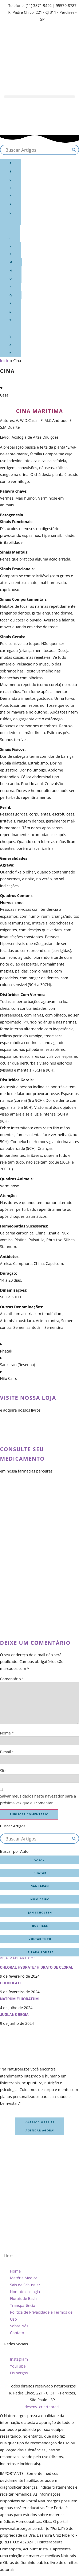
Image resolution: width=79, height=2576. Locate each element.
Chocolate (11, 1983)
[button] (39, 96)
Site (3, 1770)
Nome (7, 1733)
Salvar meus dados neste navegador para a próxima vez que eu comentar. (38, 1799)
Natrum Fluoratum (19, 1999)
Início (4, 360)
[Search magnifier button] (74, 150)
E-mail (7, 1751)
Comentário (12, 1678)
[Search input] (37, 150)
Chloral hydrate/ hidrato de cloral (36, 1967)
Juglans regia (14, 2014)
